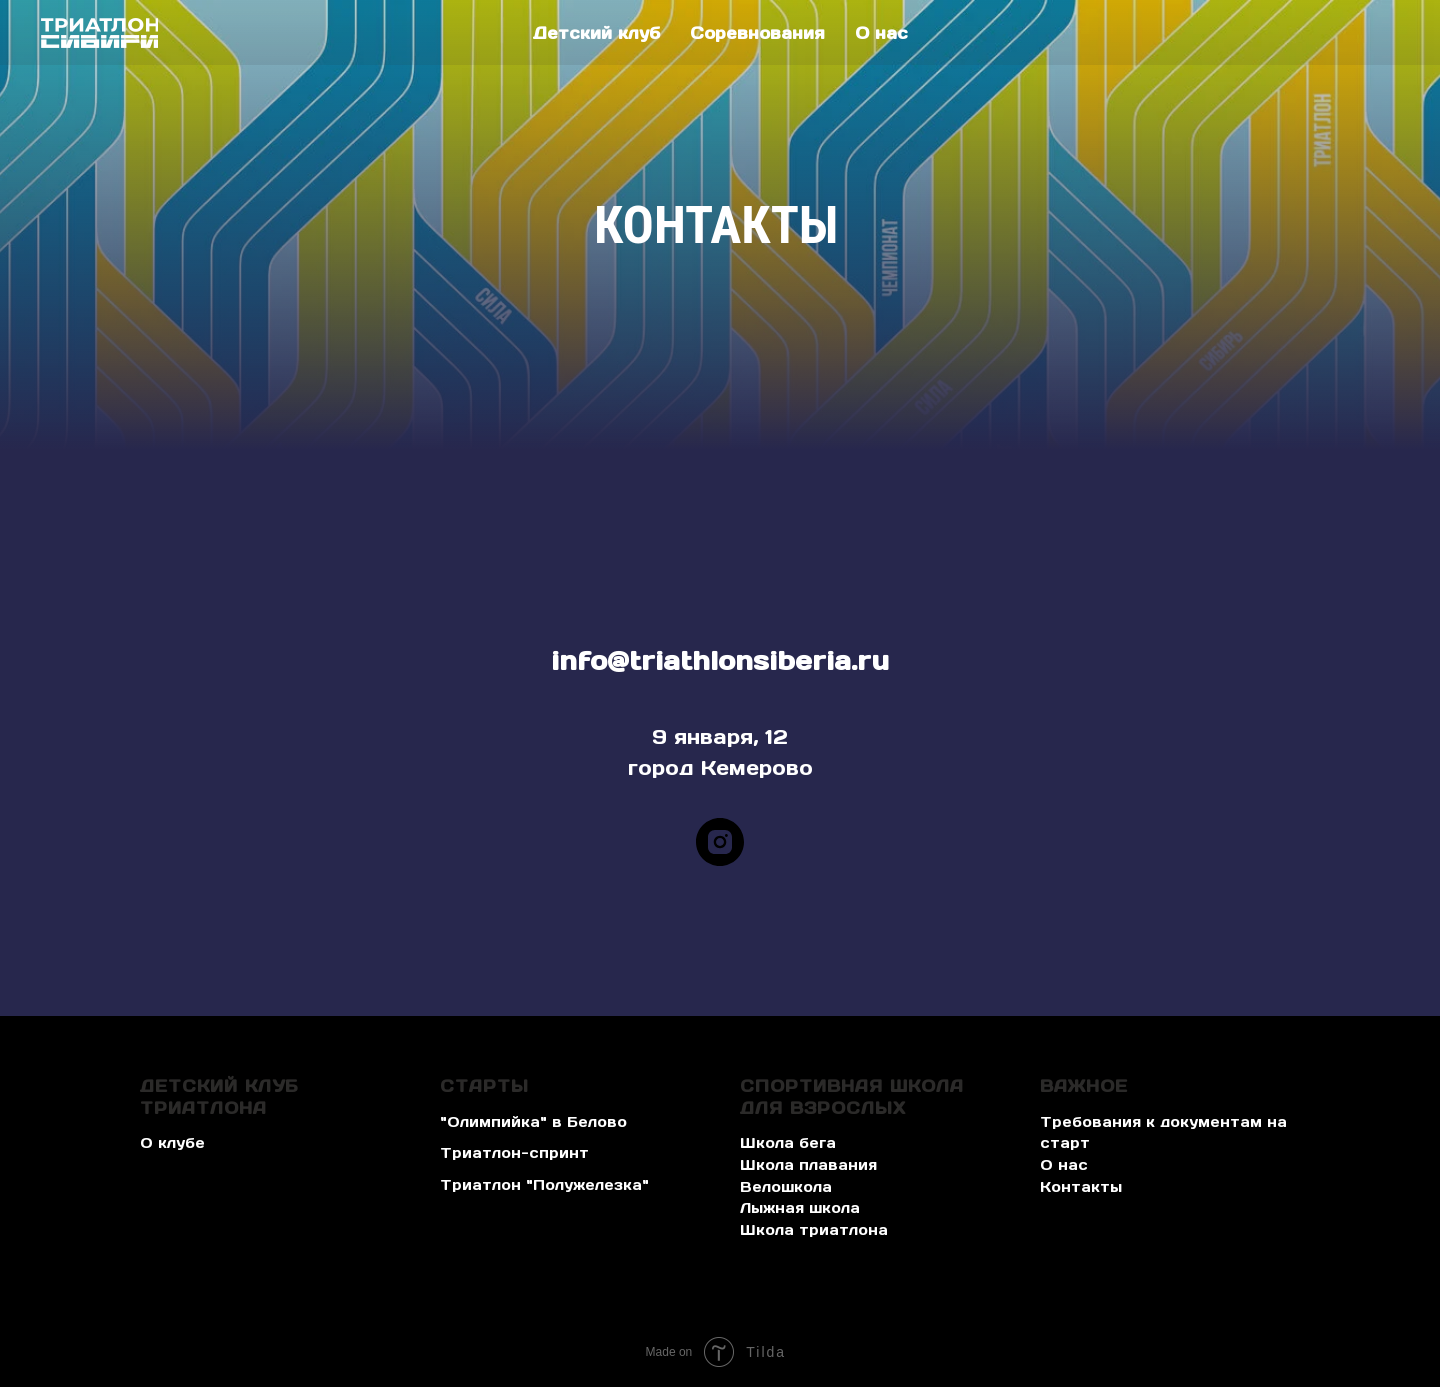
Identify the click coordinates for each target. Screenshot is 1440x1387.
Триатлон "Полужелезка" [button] (544, 1185)
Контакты (1081, 1187)
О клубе (172, 1143)
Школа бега (788, 1143)
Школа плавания (808, 1165)
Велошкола (786, 1187)
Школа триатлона (814, 1230)
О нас (881, 33)
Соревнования (757, 33)
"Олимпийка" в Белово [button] (533, 1122)
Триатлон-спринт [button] (514, 1153)
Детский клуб (596, 33)
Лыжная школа (800, 1208)
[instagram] (720, 842)
